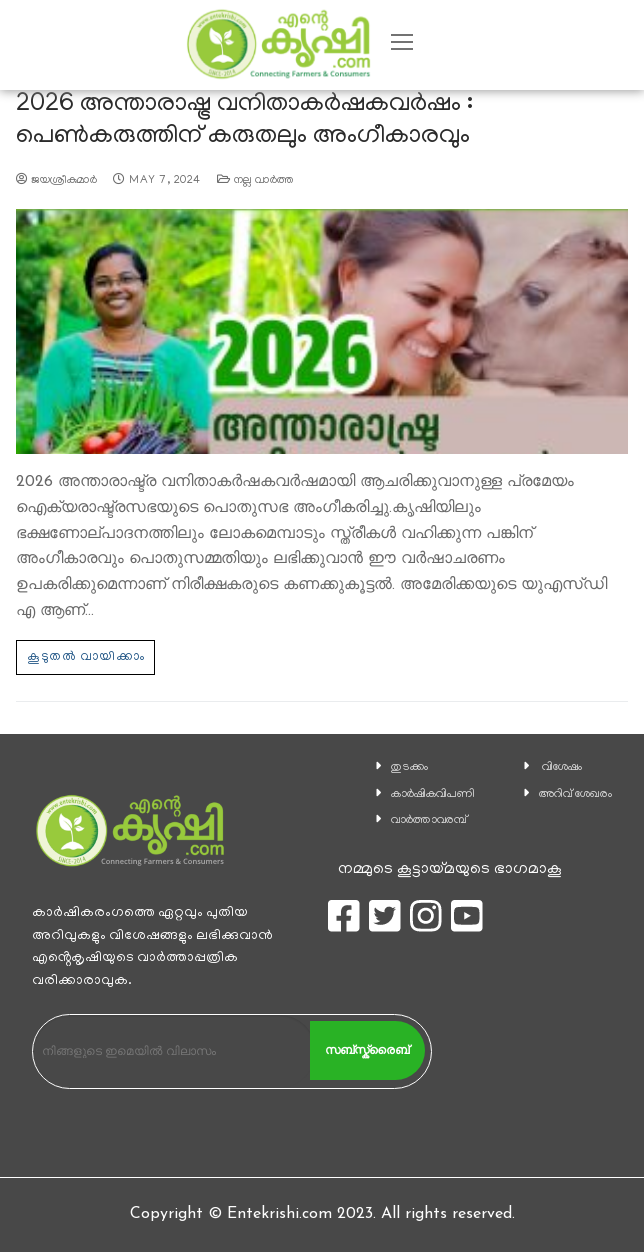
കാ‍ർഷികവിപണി (433, 794)
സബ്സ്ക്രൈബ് (367, 1050)
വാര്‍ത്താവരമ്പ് (429, 820)
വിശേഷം (562, 767)
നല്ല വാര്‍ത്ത (255, 181)
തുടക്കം (409, 767)
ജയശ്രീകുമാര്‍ (56, 181)
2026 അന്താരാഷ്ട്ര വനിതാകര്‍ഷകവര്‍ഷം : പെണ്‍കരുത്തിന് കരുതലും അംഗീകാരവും (244, 121)
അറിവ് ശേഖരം (575, 794)
